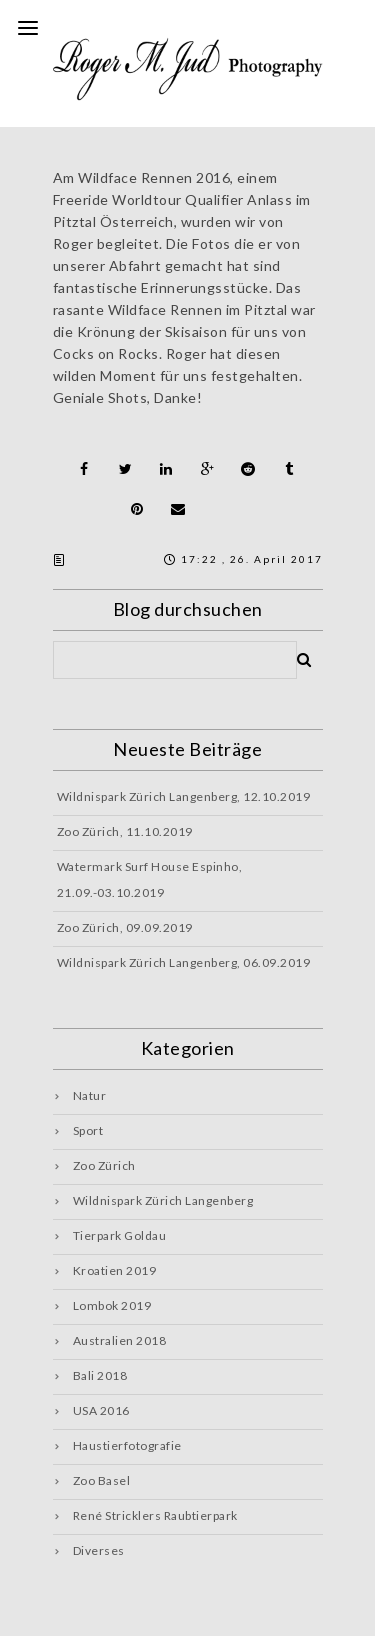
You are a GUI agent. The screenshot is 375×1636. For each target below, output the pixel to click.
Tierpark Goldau (120, 1235)
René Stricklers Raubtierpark (155, 1515)
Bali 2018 (100, 1375)
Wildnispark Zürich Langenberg (163, 1200)
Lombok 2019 (112, 1305)
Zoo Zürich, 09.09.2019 (125, 927)
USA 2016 (101, 1410)
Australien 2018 (120, 1340)
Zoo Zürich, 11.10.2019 (125, 831)
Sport (88, 1130)
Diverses (99, 1550)
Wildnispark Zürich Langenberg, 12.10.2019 (184, 796)
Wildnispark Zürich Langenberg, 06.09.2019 (184, 962)
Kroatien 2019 (115, 1270)
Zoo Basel (102, 1480)
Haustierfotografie (127, 1445)
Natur (90, 1095)
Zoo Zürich (104, 1165)
